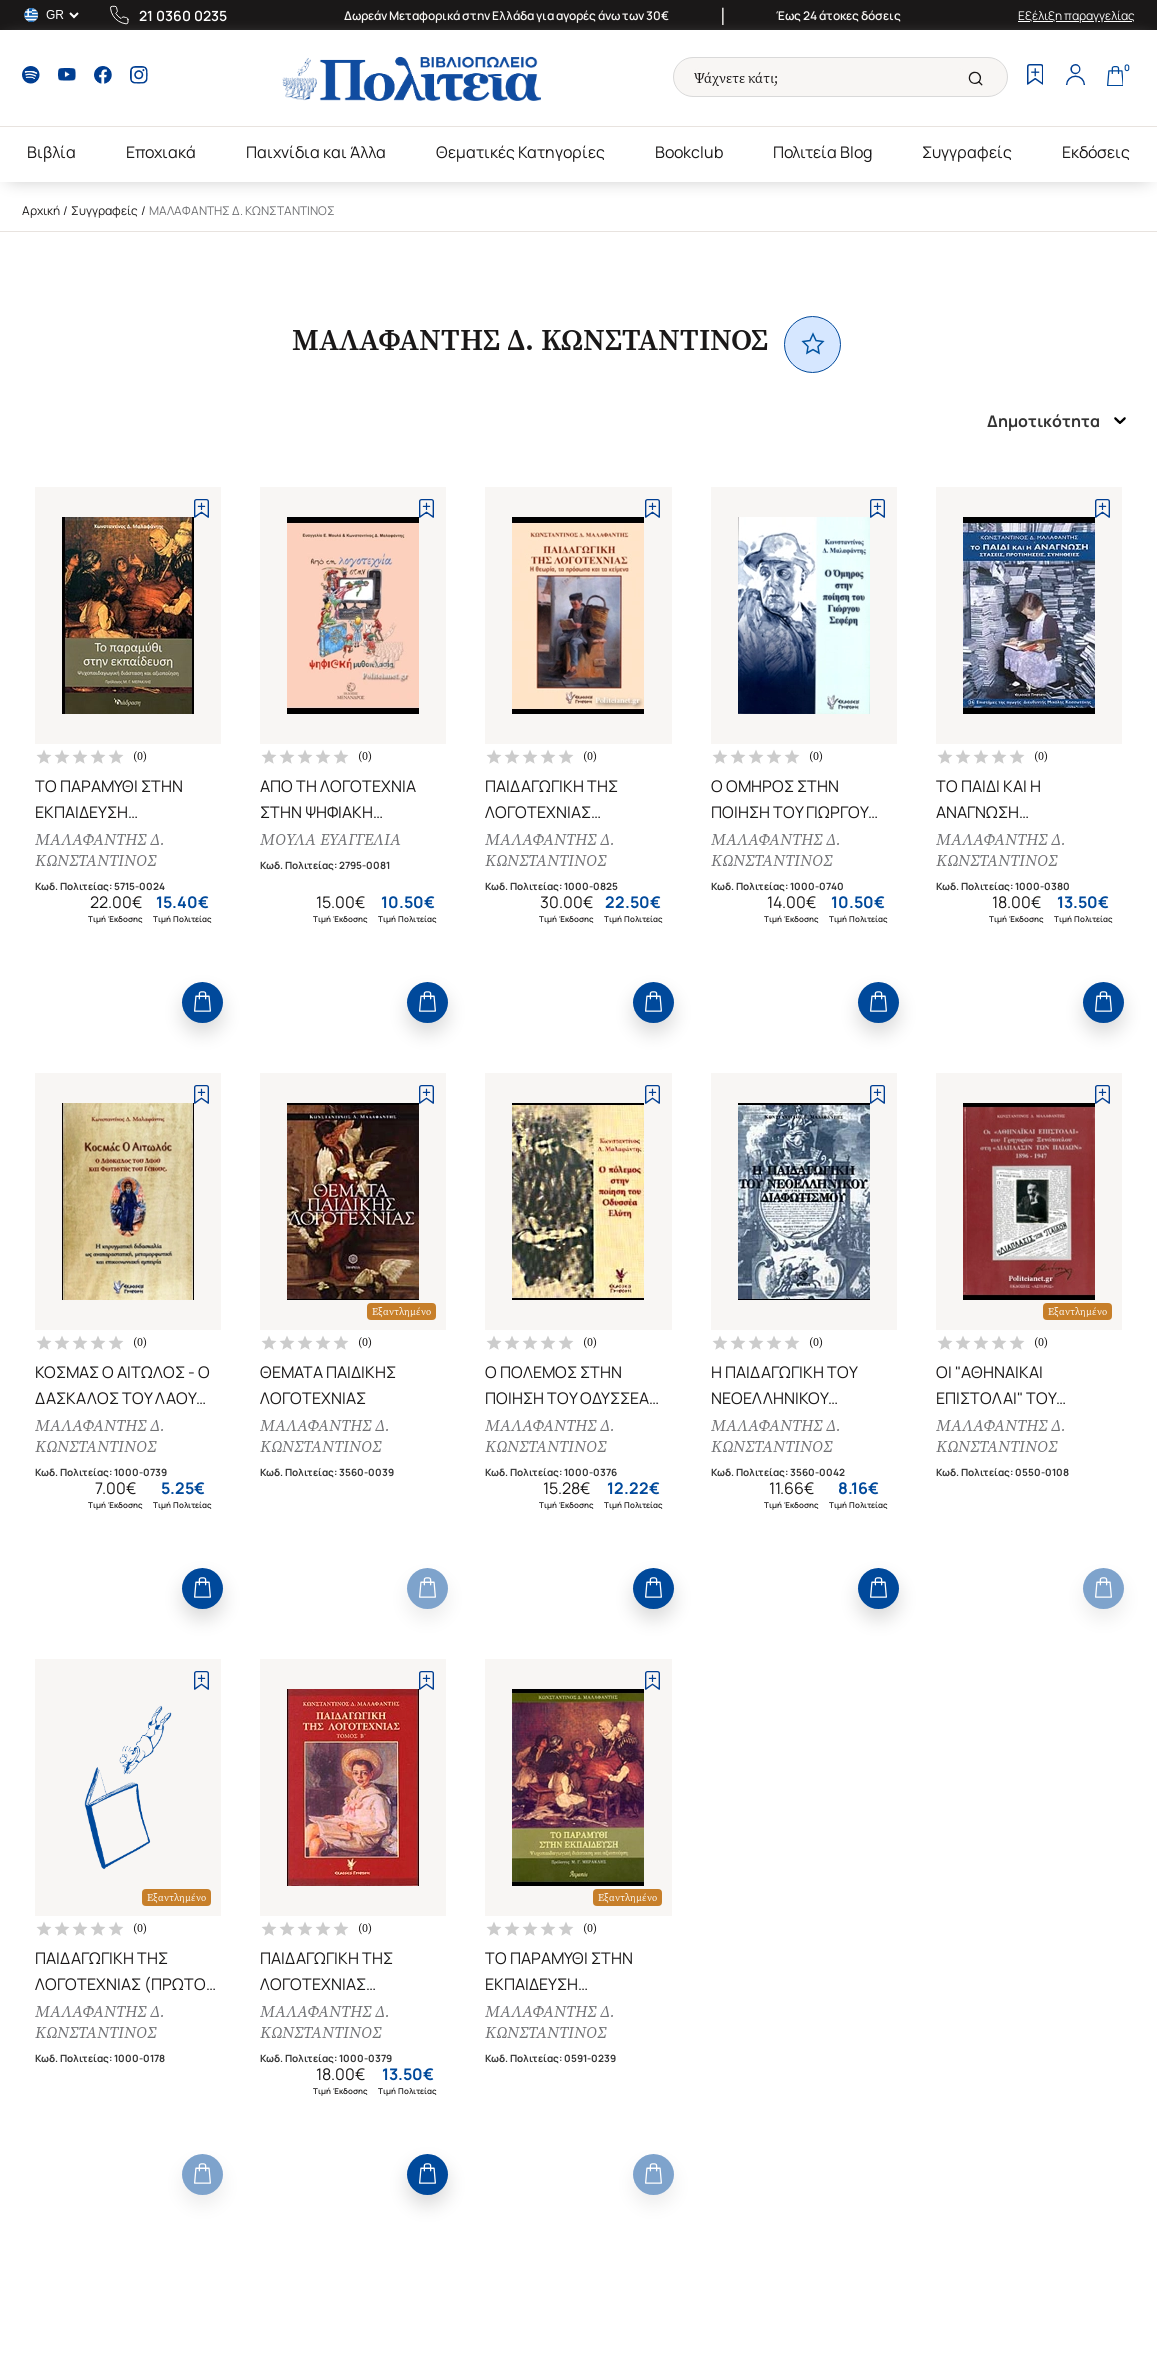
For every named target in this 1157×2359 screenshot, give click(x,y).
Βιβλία (51, 152)
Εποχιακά (161, 152)
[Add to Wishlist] (201, 508)
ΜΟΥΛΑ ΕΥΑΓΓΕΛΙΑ (330, 839)
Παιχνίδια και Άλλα (316, 152)
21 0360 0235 (183, 15)
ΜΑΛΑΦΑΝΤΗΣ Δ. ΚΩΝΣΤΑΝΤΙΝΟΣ (100, 850)
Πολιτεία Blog (822, 152)
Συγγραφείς (967, 152)
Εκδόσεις (1096, 152)
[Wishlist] (1035, 77)
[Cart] (1115, 77)
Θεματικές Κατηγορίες (520, 152)
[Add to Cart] (202, 1002)
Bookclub (689, 152)
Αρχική (41, 210)
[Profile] (1075, 77)
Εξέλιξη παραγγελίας (1076, 15)
